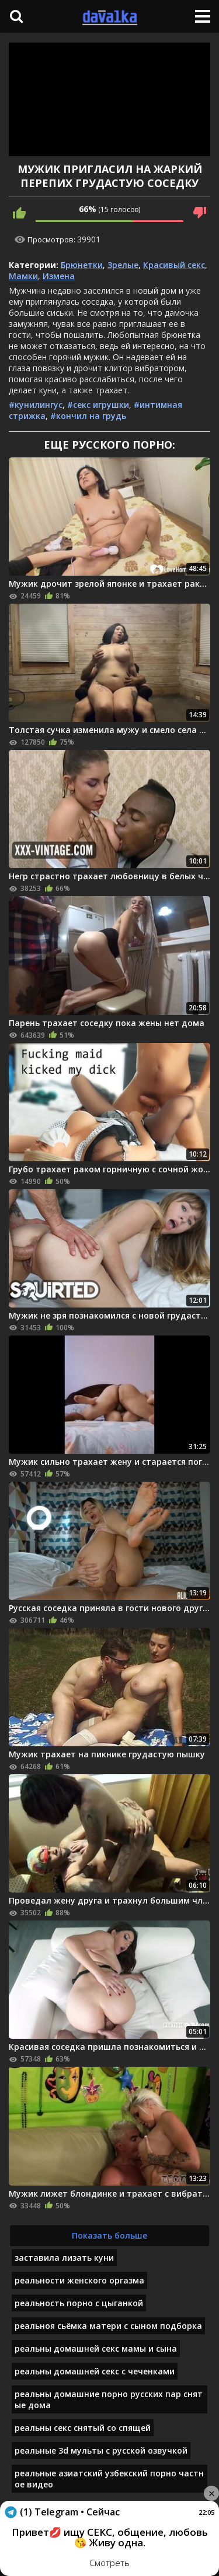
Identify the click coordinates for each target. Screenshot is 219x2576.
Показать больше (109, 2235)
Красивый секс (174, 264)
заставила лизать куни (64, 2257)
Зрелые (122, 264)
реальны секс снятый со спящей (83, 2427)
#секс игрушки (98, 404)
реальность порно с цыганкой (79, 2303)
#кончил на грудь (88, 415)
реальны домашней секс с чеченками (95, 2371)
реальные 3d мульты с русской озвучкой (101, 2450)
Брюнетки (82, 264)
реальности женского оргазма (79, 2280)
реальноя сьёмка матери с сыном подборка (108, 2325)
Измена (59, 275)
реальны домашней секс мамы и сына (96, 2348)
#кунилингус (35, 404)
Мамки (23, 275)
